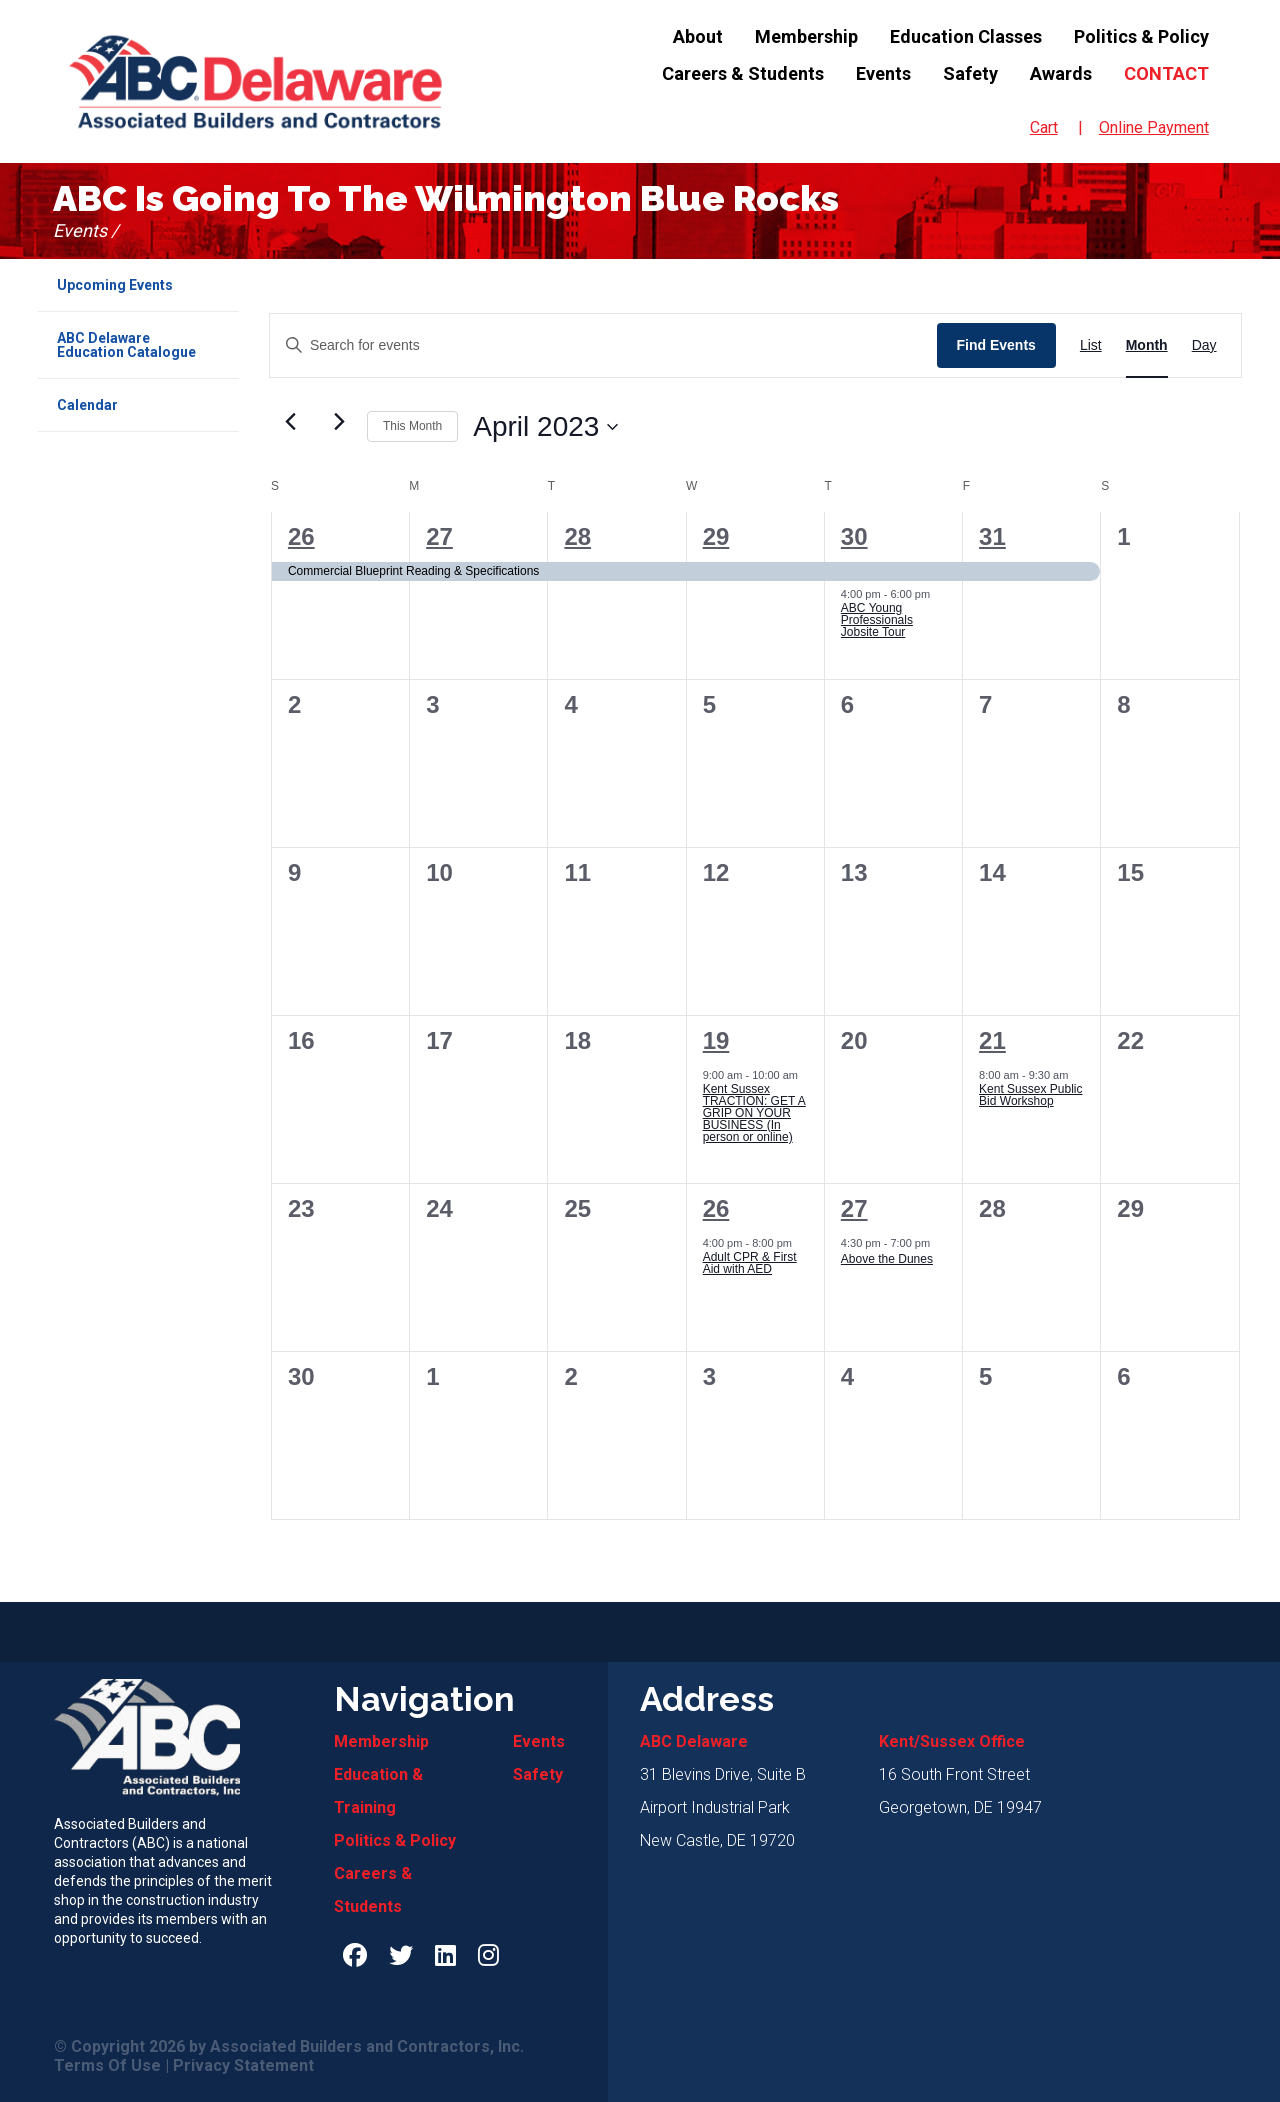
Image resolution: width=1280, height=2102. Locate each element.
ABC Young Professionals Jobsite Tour (877, 620)
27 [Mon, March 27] (439, 537)
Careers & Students (743, 73)
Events (883, 73)
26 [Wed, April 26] (716, 1209)
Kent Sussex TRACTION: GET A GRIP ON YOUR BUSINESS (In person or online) (754, 1113)
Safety (970, 73)
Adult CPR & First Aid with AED (750, 1263)
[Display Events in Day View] (1204, 345)
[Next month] (340, 422)
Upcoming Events (115, 285)
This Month (412, 426)
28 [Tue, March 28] (577, 537)
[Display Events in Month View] (1147, 345)
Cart (1044, 127)
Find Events (996, 345)
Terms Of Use (107, 2066)
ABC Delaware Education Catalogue (126, 345)
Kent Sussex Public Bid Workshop (1030, 1095)
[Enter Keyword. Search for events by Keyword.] (603, 345)
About (698, 36)
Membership (806, 36)
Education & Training (378, 1791)
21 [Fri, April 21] (992, 1041)
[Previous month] (291, 422)
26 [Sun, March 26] (301, 537)
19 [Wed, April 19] (716, 1041)
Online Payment (1154, 127)
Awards (1061, 73)
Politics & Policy (1141, 36)
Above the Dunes (887, 1259)
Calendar (87, 405)
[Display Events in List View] (1091, 345)
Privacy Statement (243, 2066)
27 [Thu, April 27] (854, 1209)
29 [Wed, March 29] (716, 537)
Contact (1166, 73)
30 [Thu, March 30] (854, 537)
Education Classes (966, 36)
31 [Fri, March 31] (992, 537)
